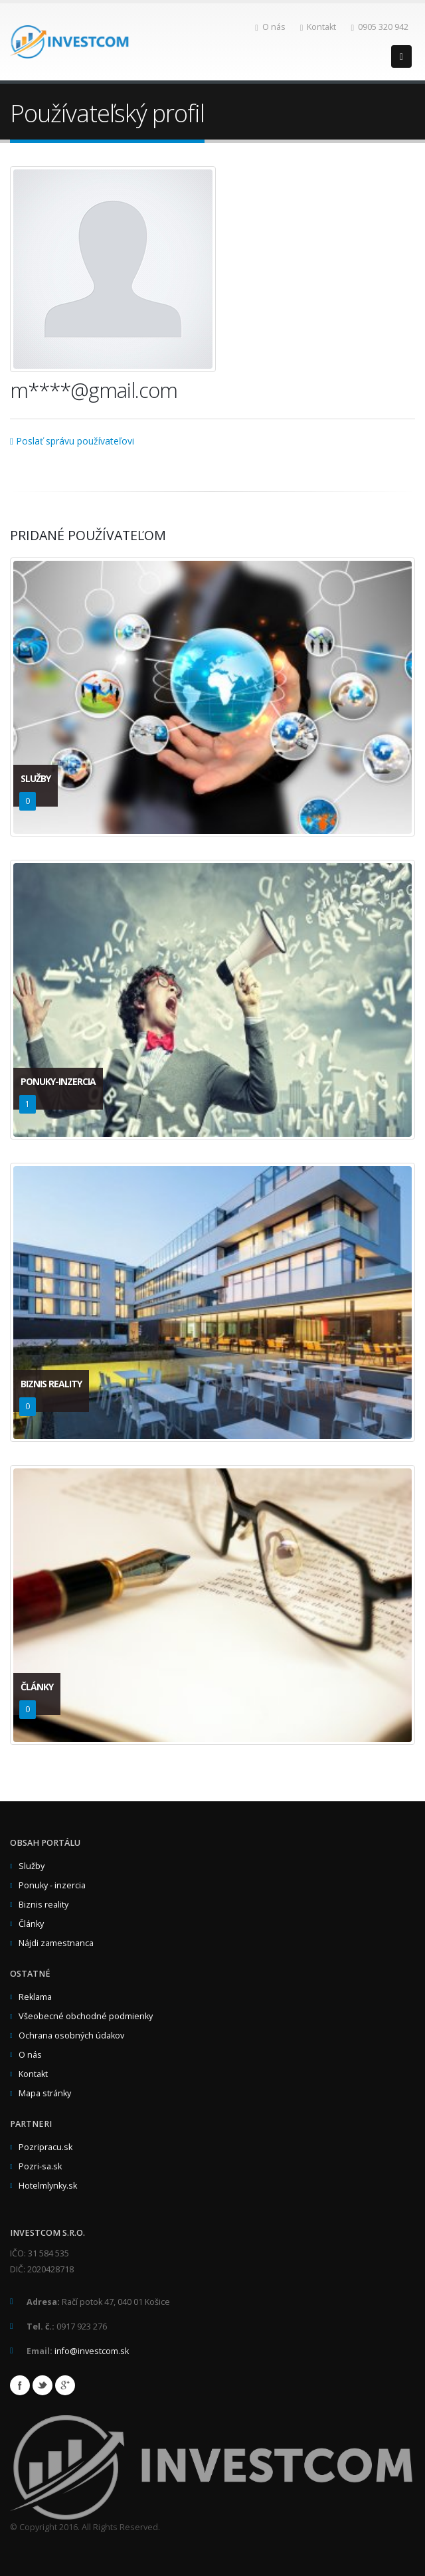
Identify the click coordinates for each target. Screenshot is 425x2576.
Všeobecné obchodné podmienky (86, 2016)
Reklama (35, 1997)
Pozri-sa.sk (40, 2166)
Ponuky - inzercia (52, 1885)
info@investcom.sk (91, 2351)
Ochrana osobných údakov (71, 2035)
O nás (270, 27)
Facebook (20, 2385)
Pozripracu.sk (45, 2147)
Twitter (42, 2385)
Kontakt (318, 27)
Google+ (65, 2385)
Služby (31, 1866)
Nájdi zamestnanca (56, 1943)
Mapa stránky (45, 2093)
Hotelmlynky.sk (48, 2185)
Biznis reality (43, 1904)
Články (31, 1924)
